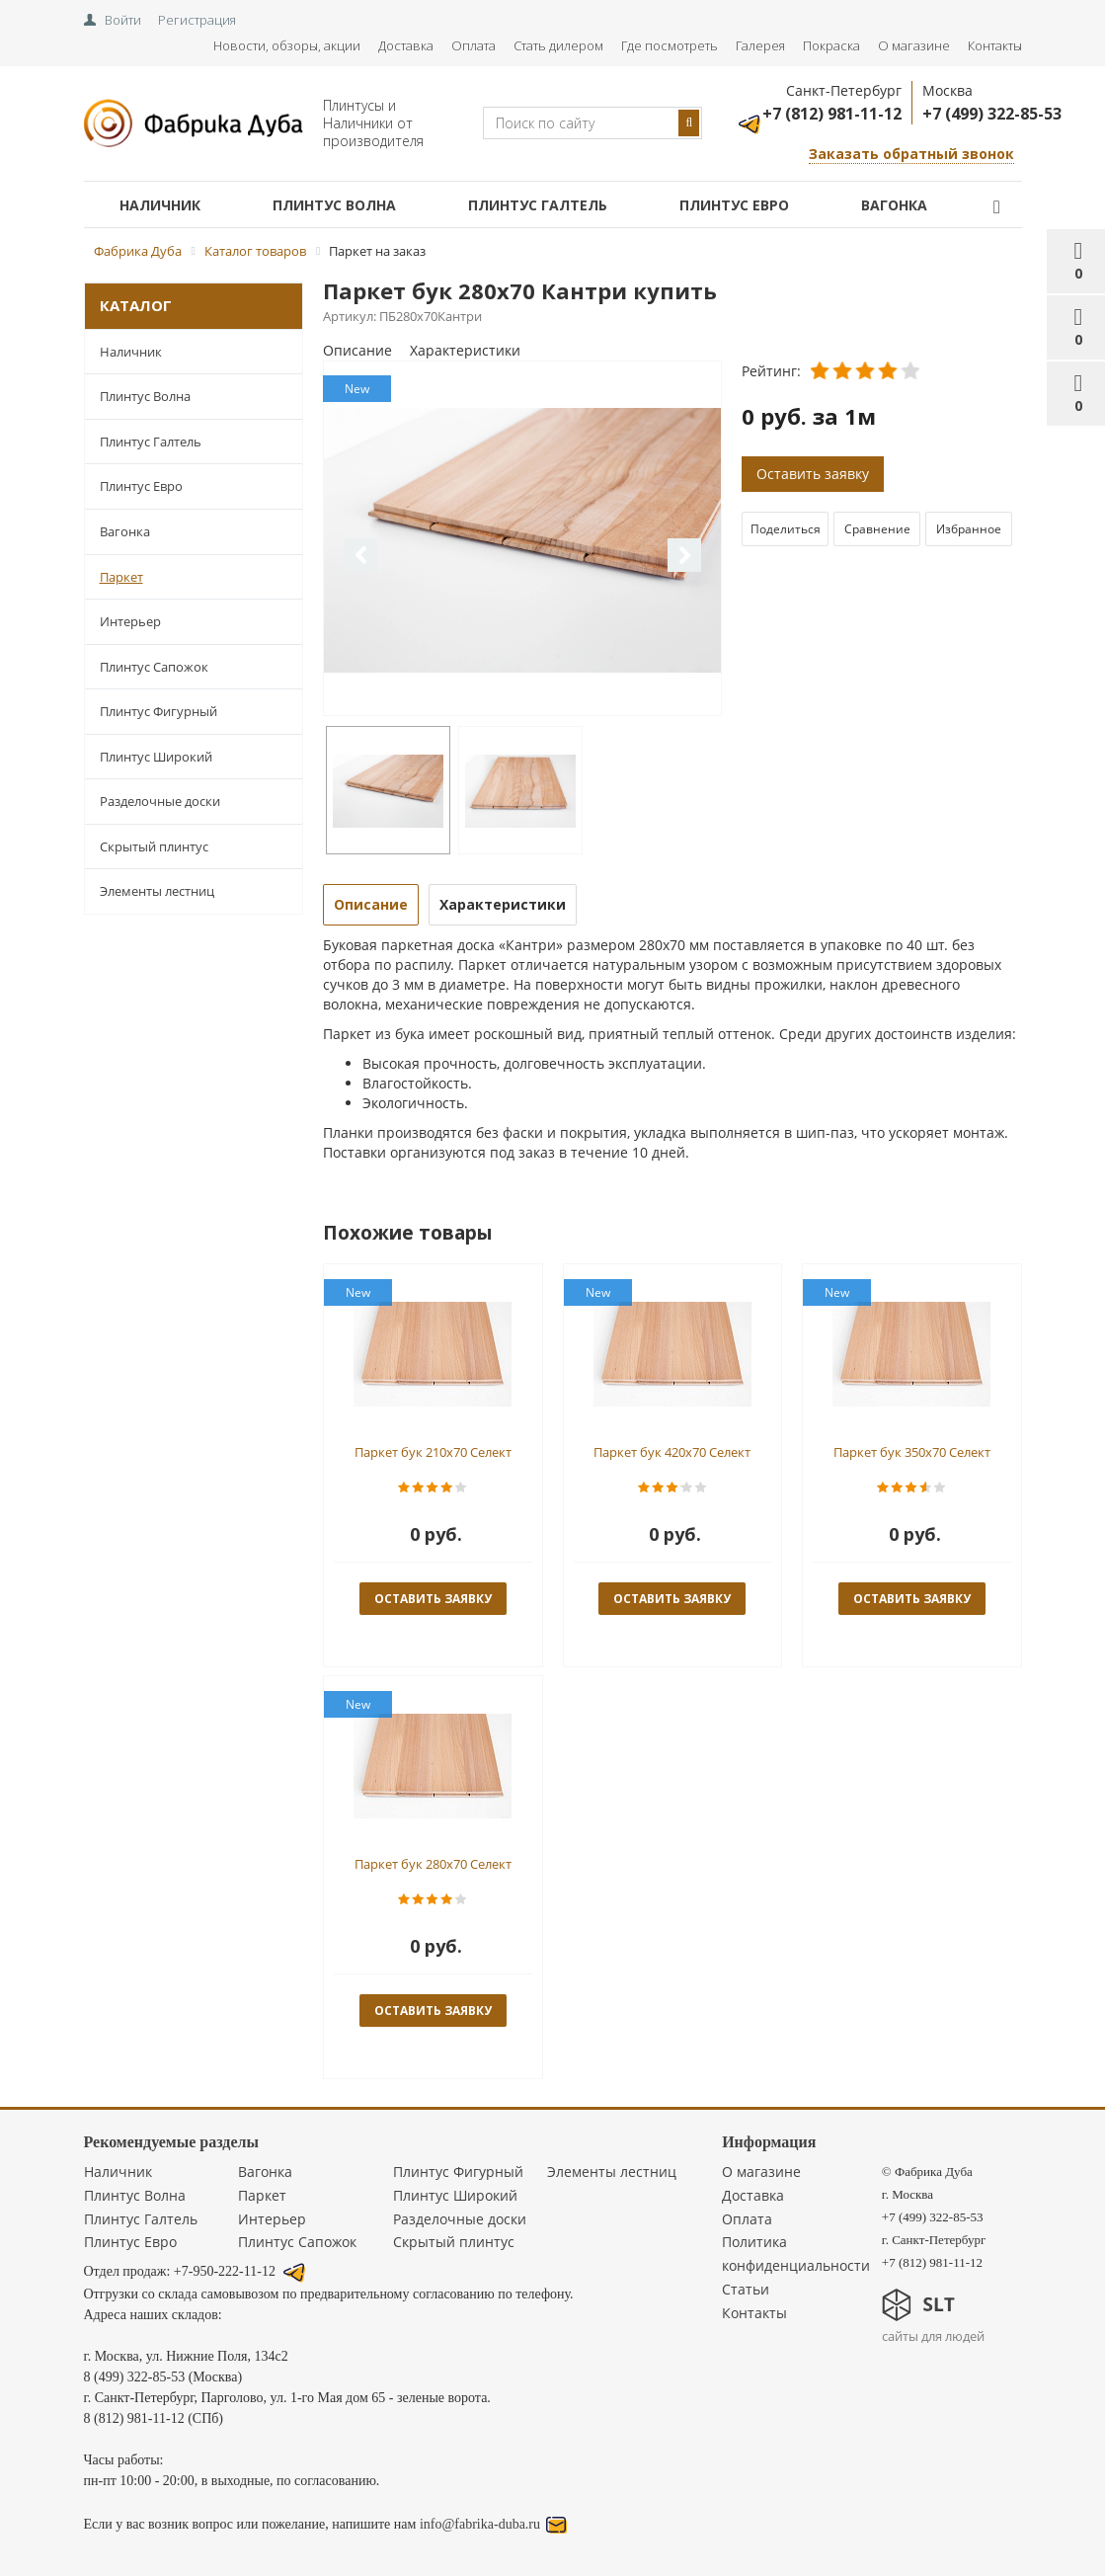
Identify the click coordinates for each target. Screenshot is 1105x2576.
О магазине (914, 45)
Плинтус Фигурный (158, 711)
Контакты (995, 45)
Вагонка (894, 205)
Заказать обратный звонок (911, 153)
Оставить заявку (812, 473)
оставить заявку (433, 1598)
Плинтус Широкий (156, 756)
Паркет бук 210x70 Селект (433, 1452)
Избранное (968, 529)
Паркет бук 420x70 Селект (671, 1452)
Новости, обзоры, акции (286, 45)
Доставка (406, 45)
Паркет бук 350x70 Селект (911, 1452)
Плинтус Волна (334, 205)
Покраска (831, 45)
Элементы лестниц (157, 891)
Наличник (159, 205)
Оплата (473, 45)
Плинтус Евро (734, 205)
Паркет (121, 577)
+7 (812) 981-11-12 (832, 113)
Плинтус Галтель (537, 205)
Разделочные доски (160, 801)
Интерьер (130, 621)
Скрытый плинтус (154, 846)
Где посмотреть (669, 45)
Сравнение (877, 529)
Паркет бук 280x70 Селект (433, 1864)
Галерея (760, 45)
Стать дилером (558, 45)
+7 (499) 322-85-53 (992, 113)
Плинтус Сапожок (154, 667)
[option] (522, 539)
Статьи (745, 2289)
